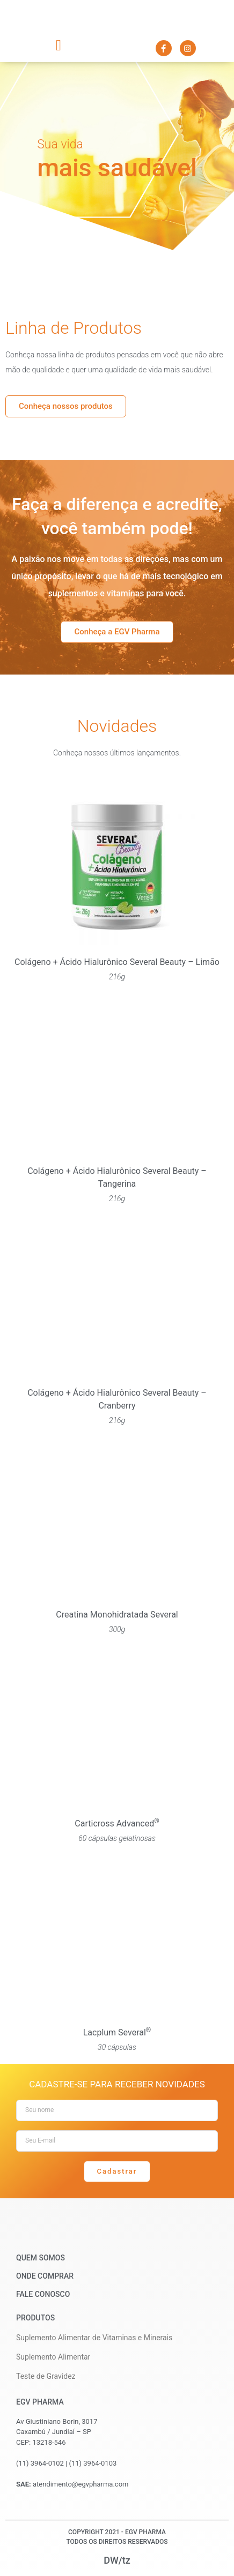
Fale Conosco (43, 2294)
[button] (58, 45)
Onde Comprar (45, 2276)
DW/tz (117, 2560)
